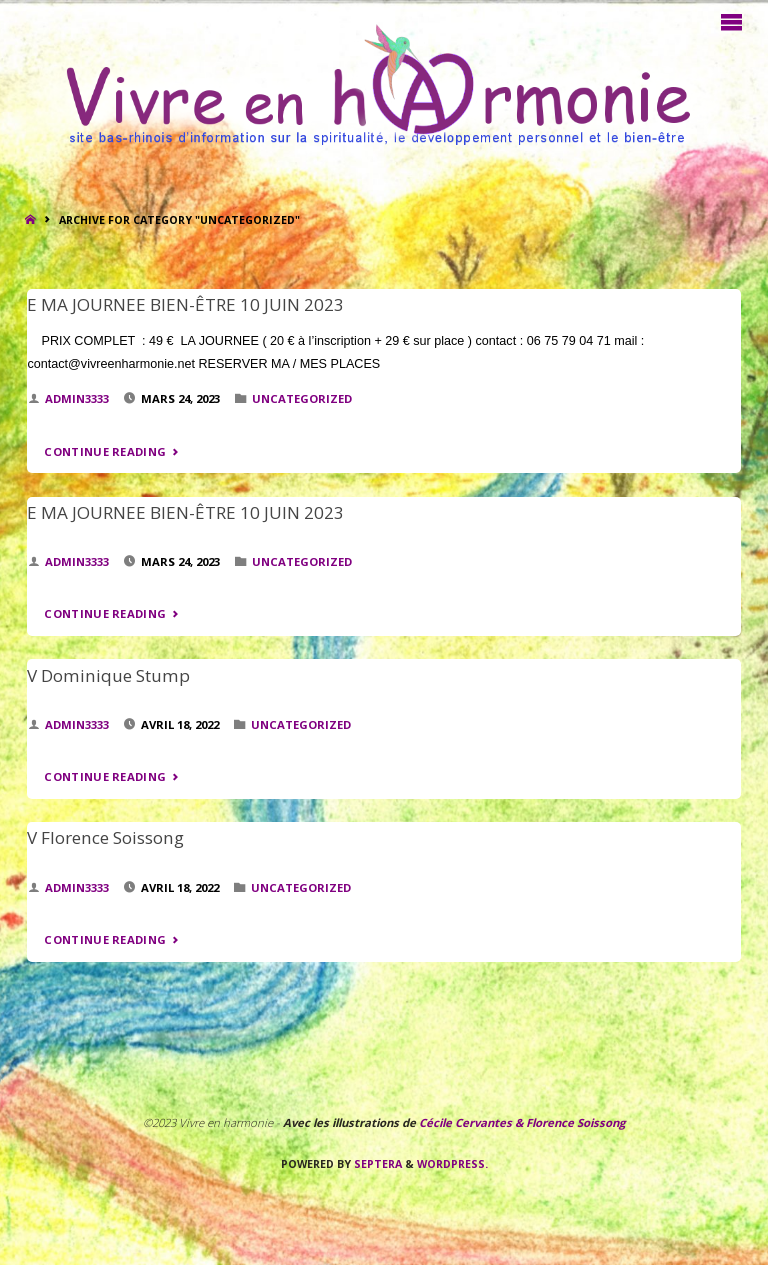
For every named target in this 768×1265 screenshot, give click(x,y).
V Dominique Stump (108, 675)
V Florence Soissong (105, 837)
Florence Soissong (574, 1122)
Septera (376, 1164)
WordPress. (452, 1164)
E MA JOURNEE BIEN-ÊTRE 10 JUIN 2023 (185, 304)
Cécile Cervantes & (471, 1122)
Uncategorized (302, 398)
